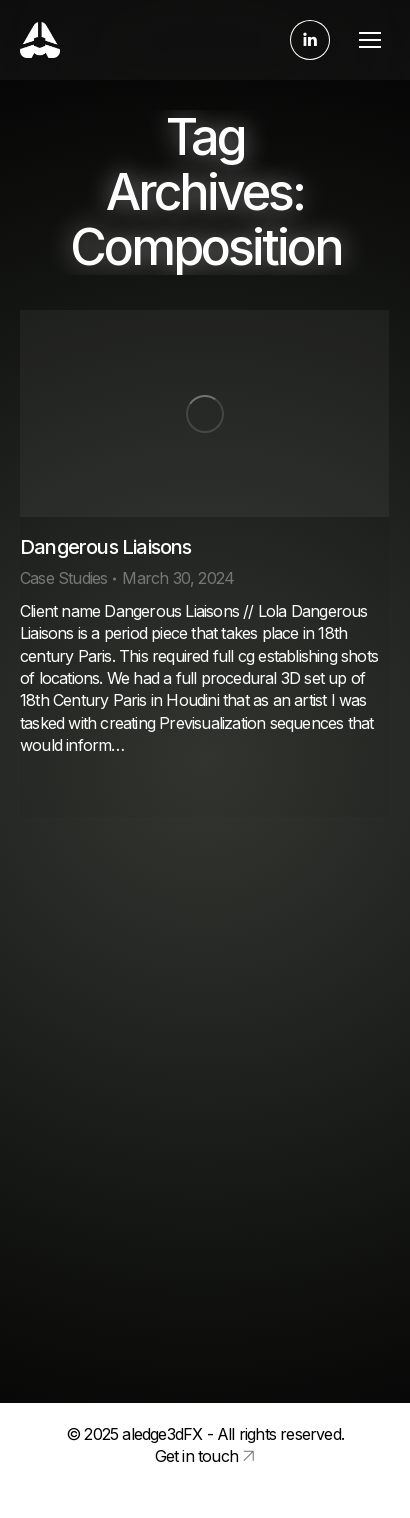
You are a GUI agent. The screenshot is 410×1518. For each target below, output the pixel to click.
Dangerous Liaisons (106, 547)
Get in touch (196, 1456)
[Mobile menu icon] (370, 40)
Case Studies (63, 578)
